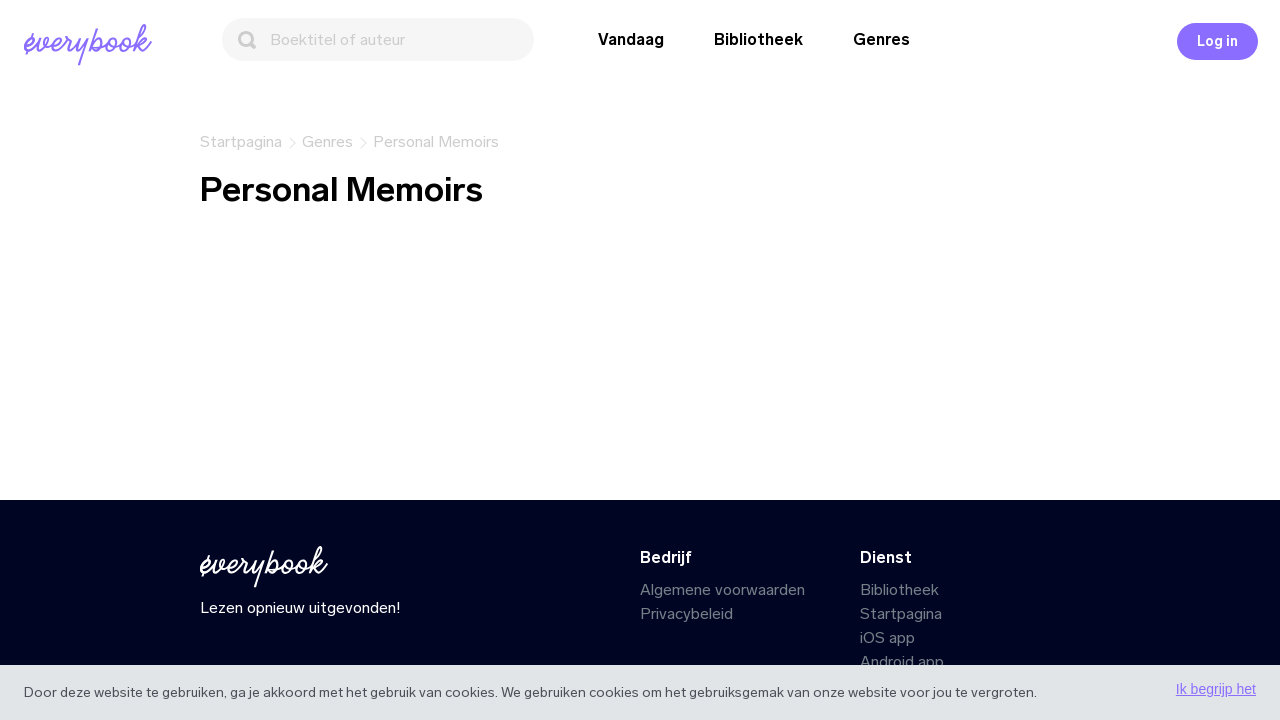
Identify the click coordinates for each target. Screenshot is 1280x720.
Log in (1217, 41)
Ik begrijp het (1216, 689)
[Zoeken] (378, 39)
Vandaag (631, 39)
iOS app (887, 637)
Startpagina (901, 613)
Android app (902, 661)
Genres (881, 39)
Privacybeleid (686, 613)
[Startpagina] (92, 45)
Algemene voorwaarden (722, 589)
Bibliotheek (758, 39)
